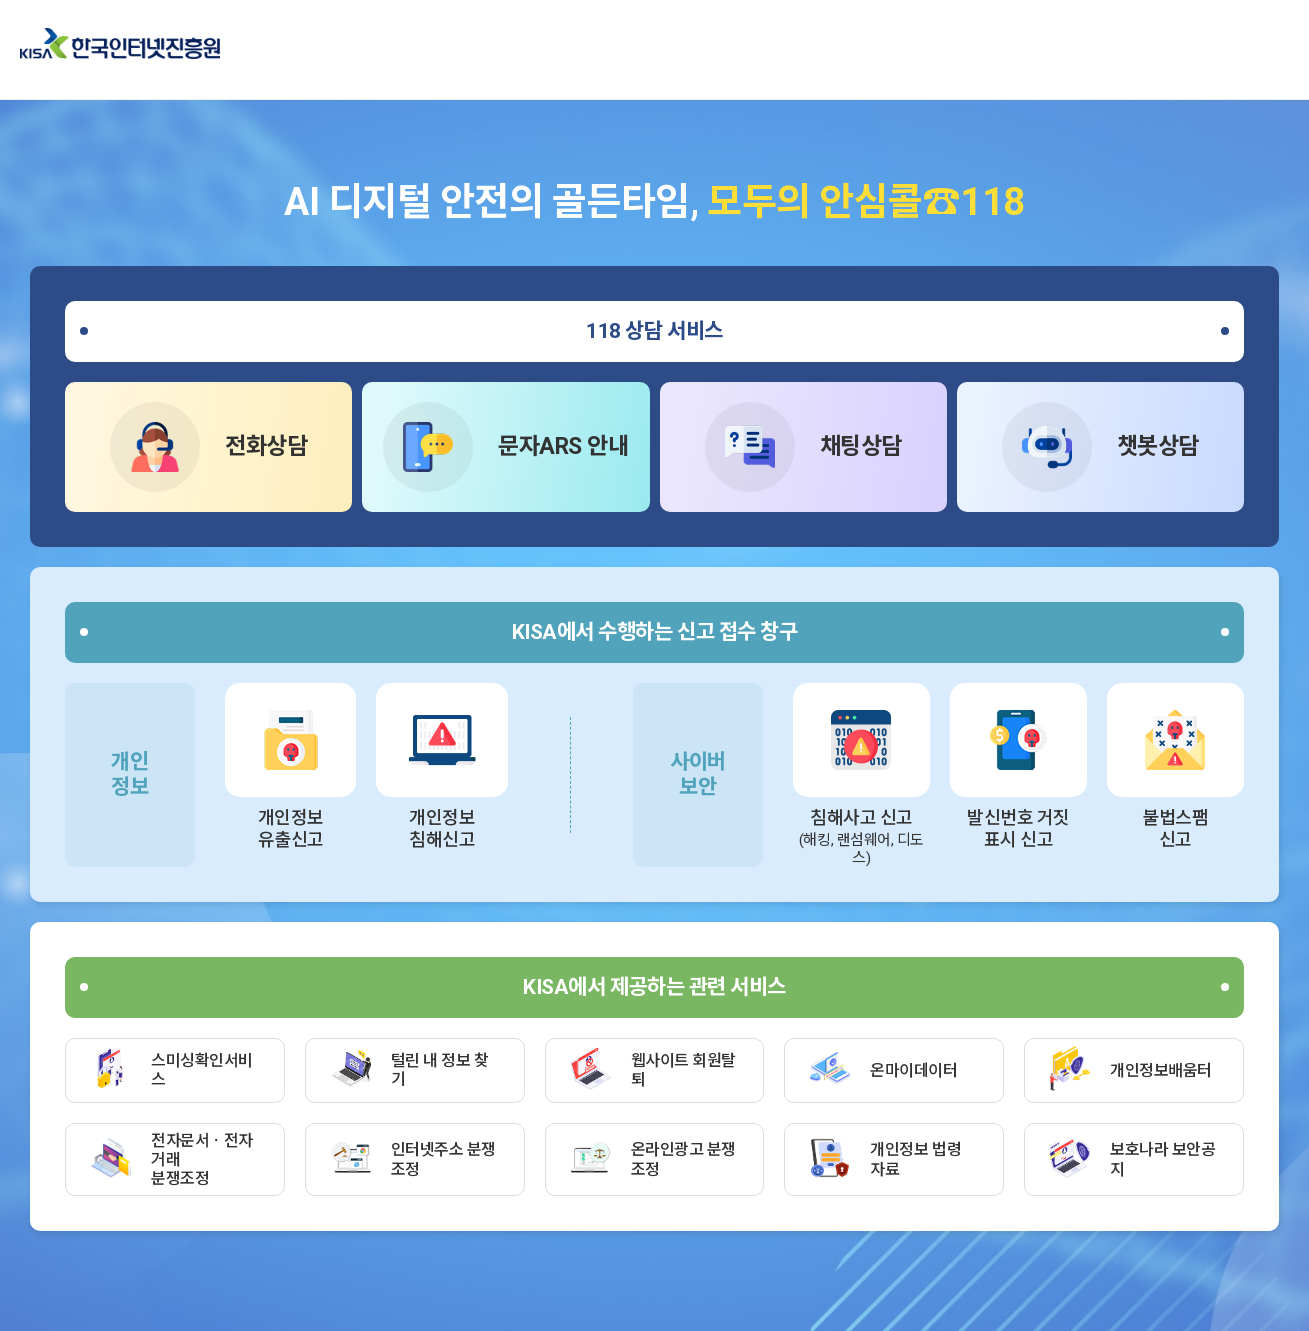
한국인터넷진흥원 (120, 43)
